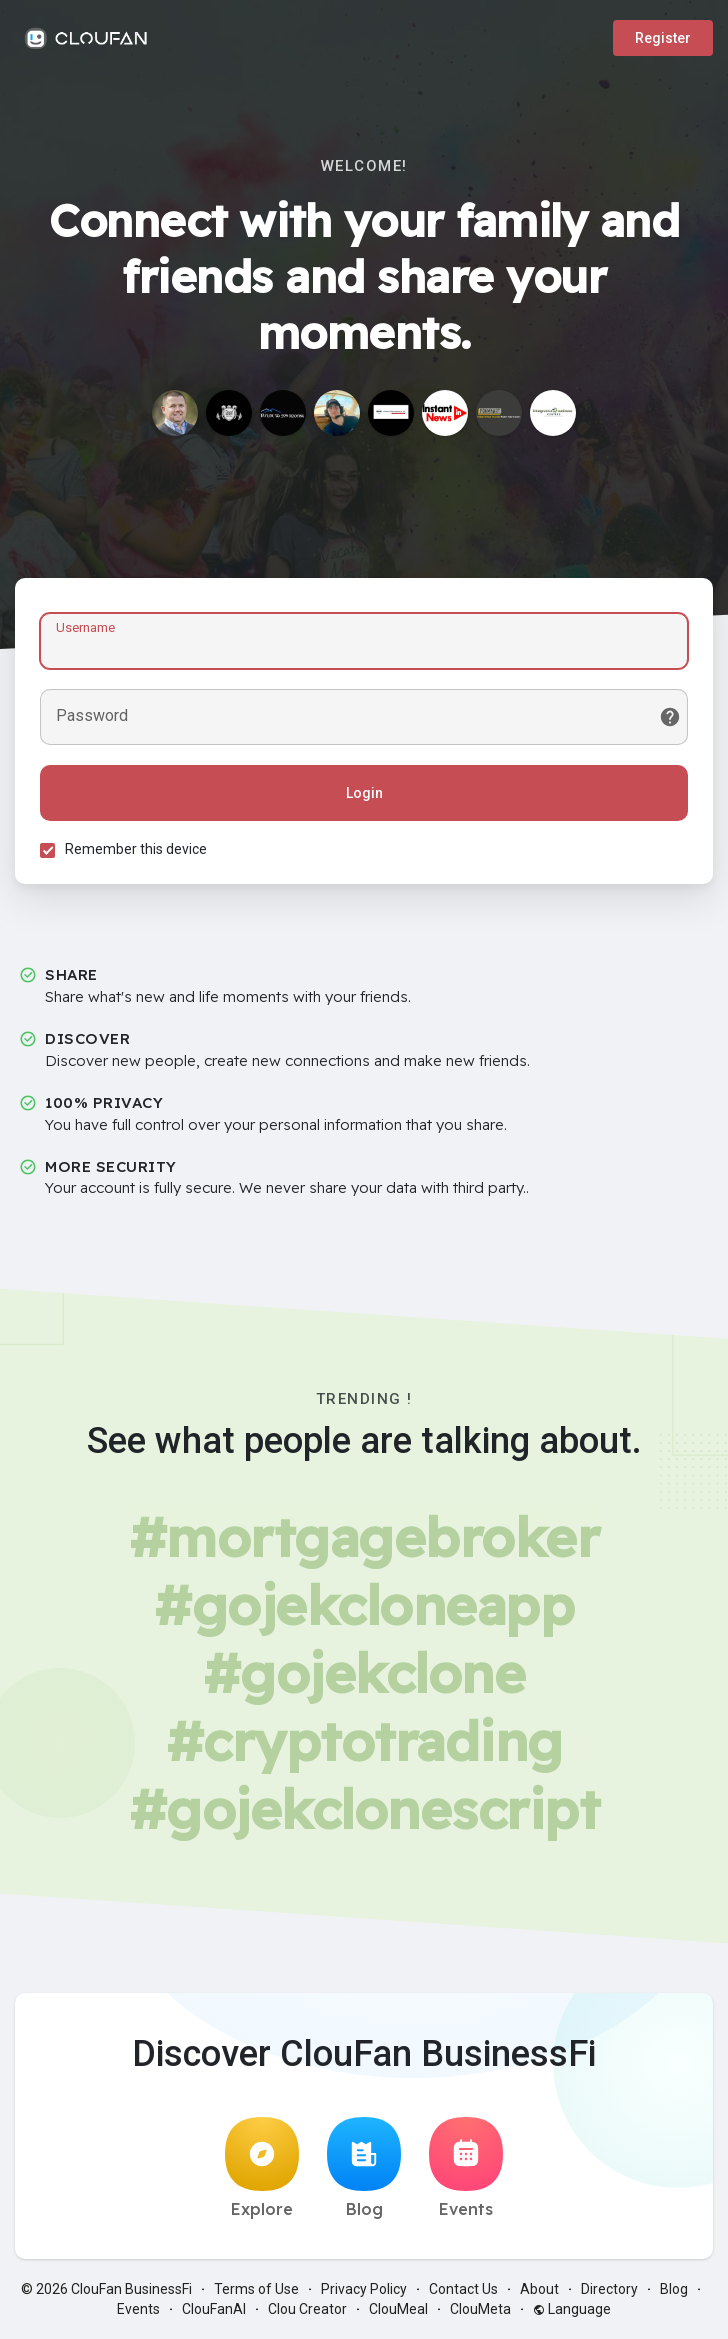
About (539, 2289)
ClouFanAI (214, 2309)
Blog (364, 2168)
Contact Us (463, 2289)
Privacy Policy (364, 2289)
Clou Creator (307, 2309)
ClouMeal (398, 2309)
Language (572, 2309)
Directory (609, 2289)
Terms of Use (256, 2289)
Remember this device (136, 849)
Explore (262, 2168)
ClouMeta (480, 2309)
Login (364, 793)
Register (663, 38)
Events (466, 2168)
